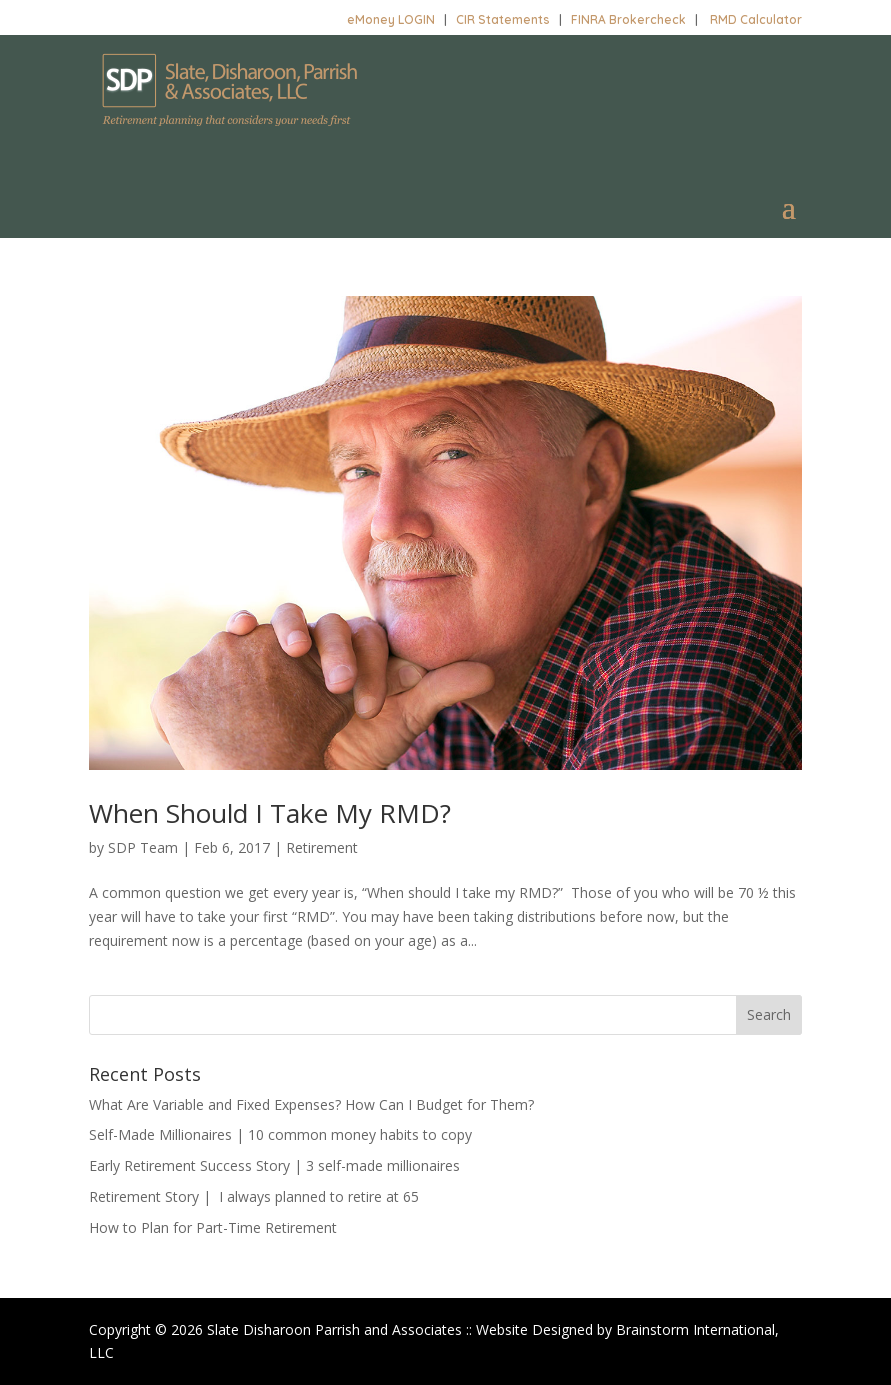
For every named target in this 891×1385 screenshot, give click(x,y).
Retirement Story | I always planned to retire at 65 (254, 1196)
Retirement (322, 847)
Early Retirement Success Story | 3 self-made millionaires (274, 1165)
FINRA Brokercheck (628, 19)
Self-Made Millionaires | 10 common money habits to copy (280, 1134)
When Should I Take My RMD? (270, 813)
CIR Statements (503, 19)
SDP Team (143, 847)
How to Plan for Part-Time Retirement (213, 1227)
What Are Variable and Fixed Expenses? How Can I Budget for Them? (311, 1104)
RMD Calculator (756, 19)
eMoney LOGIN (391, 19)
